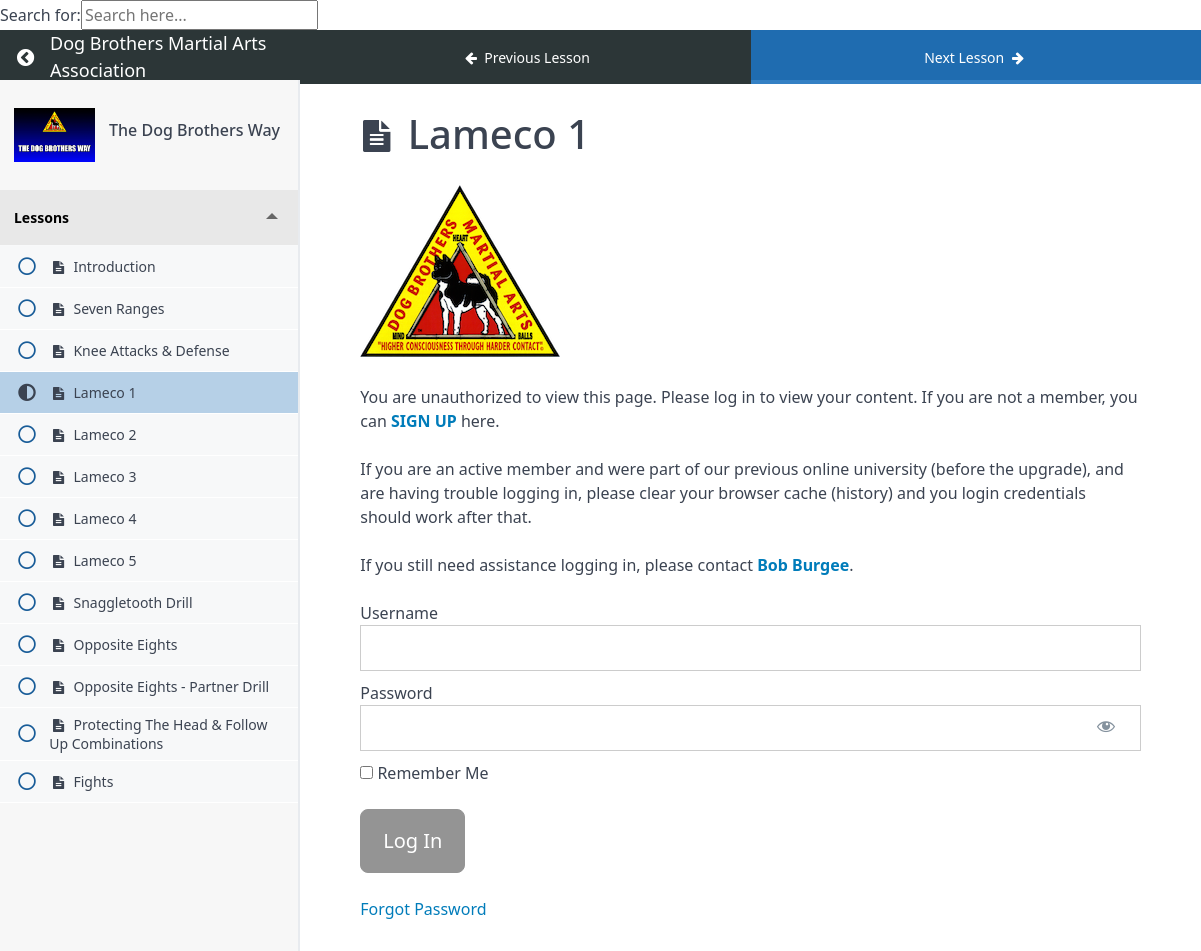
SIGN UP (424, 421)
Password (396, 693)
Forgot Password (423, 909)
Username (399, 613)
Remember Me (424, 773)
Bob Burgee (803, 565)
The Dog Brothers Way (194, 130)
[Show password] (1106, 728)
